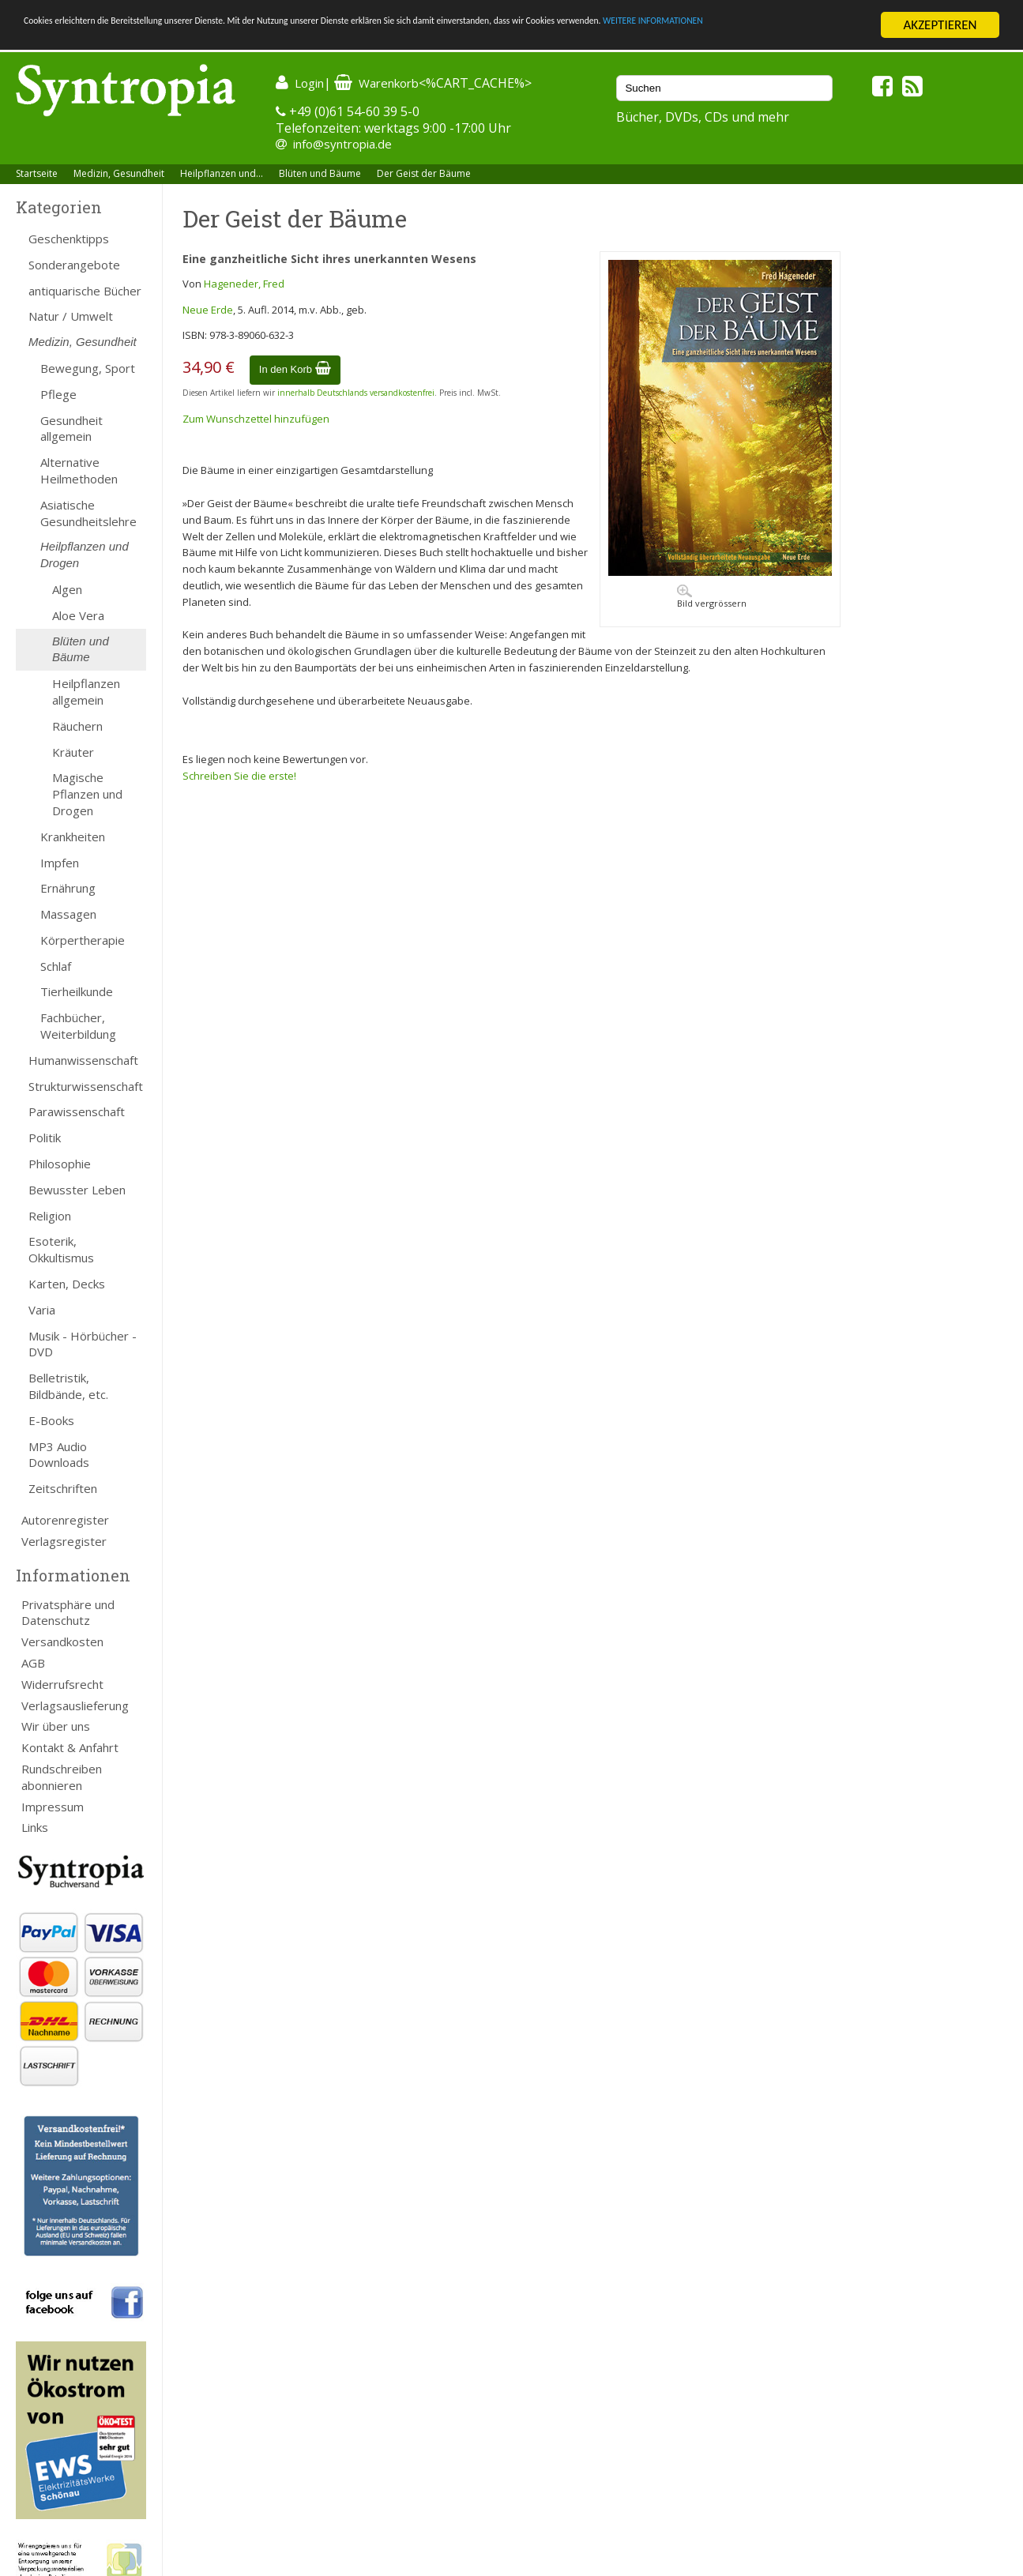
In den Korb (295, 369)
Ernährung (68, 888)
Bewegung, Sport (87, 368)
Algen (67, 589)
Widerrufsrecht (62, 1684)
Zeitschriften (62, 1488)
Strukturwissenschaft (85, 1086)
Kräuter (73, 752)
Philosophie (59, 1163)
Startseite (37, 173)
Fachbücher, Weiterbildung (78, 1026)
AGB (33, 1663)
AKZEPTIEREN (939, 25)
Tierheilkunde (76, 991)
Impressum (52, 1806)
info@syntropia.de (342, 144)
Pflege (58, 394)
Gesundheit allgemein (71, 428)
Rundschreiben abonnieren (61, 1777)
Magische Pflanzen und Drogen (87, 793)
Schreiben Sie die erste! (239, 776)
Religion (49, 1216)
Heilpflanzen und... (221, 173)
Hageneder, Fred (244, 283)
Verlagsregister (64, 1541)
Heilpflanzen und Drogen (84, 555)
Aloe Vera (78, 615)
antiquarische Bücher (84, 291)
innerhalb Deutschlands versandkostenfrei (355, 392)
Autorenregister (65, 1520)
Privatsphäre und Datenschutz (68, 1612)
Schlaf (55, 966)
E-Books (51, 1420)
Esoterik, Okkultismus (61, 1249)
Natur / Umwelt (70, 316)
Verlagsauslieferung (75, 1705)
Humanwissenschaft (83, 1060)
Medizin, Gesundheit (118, 173)
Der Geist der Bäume (424, 173)
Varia (41, 1310)
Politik (44, 1137)
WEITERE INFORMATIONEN (97, 39)
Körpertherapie (82, 940)
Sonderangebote (74, 265)
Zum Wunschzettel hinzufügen (255, 419)
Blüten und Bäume (320, 173)
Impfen (59, 862)
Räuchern (77, 726)
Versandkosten (62, 1641)
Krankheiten (72, 836)
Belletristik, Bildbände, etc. (68, 1386)
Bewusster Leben (77, 1190)
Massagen (68, 914)
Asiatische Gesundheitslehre (88, 513)
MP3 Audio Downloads (58, 1454)
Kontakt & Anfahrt (69, 1747)
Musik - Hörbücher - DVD (82, 1344)
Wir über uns (55, 1726)
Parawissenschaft (76, 1111)
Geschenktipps (68, 238)
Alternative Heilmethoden (79, 470)
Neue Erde (207, 310)
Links (34, 1827)
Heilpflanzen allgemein (86, 691)
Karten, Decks (66, 1284)
